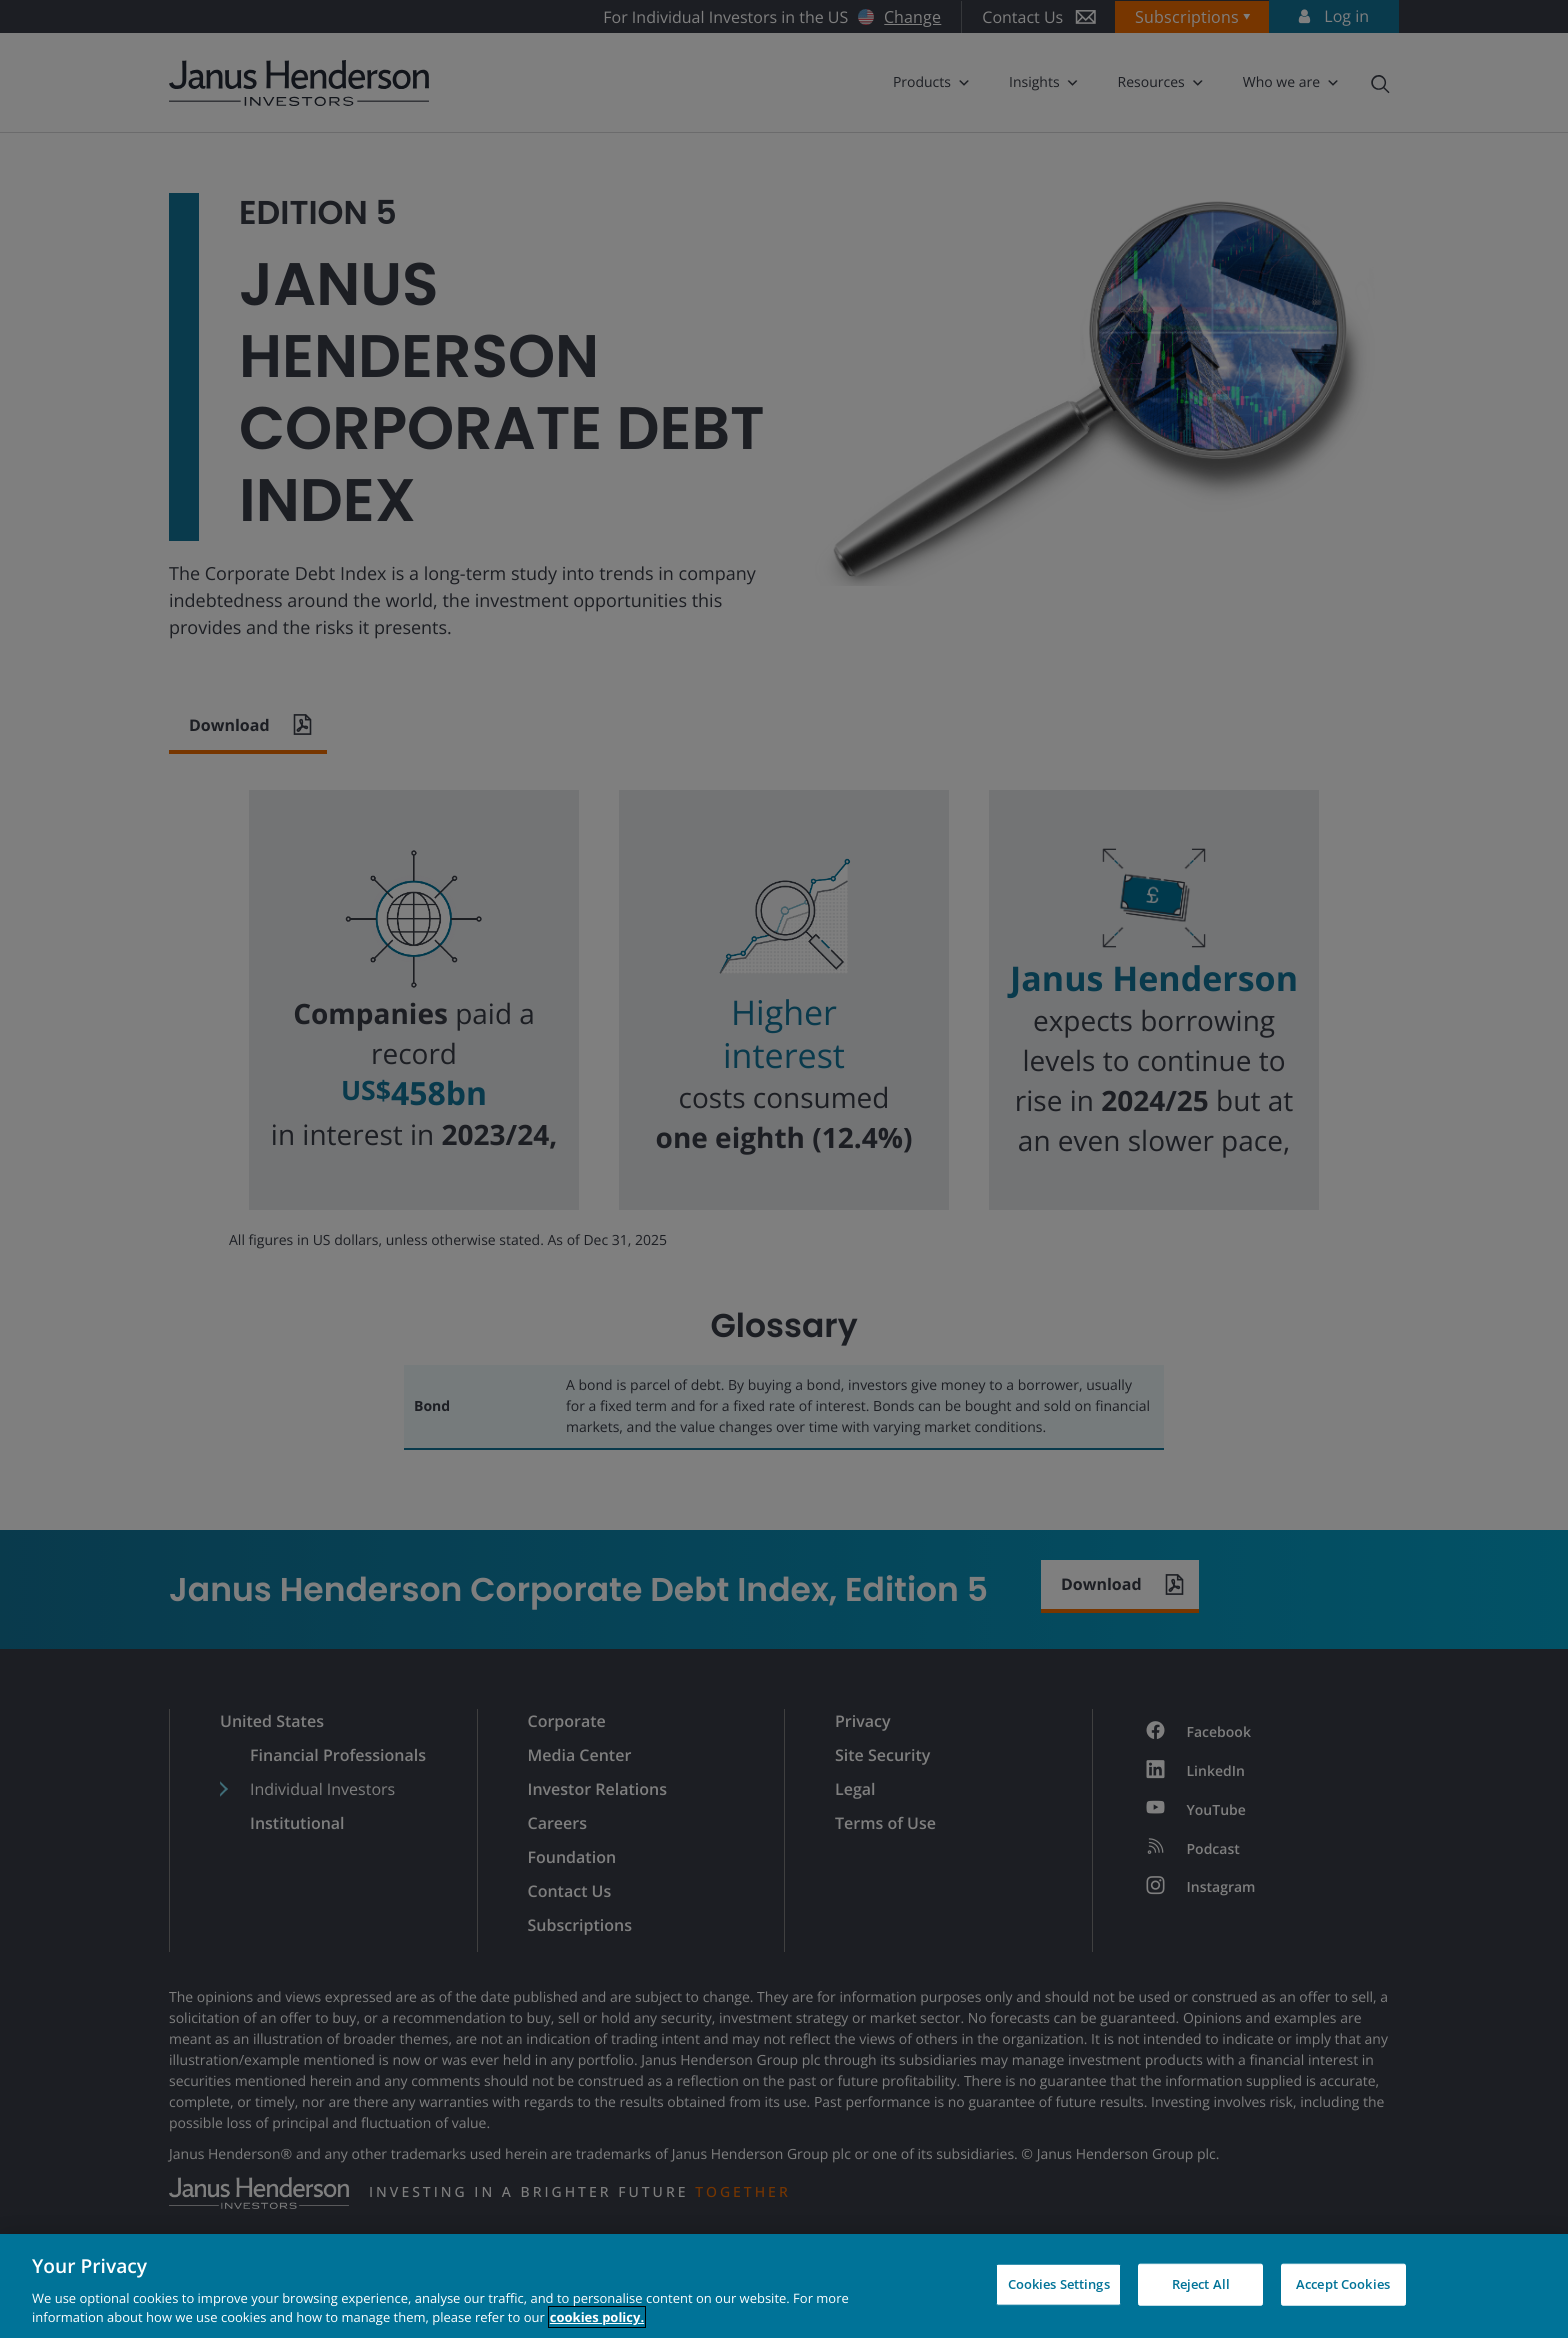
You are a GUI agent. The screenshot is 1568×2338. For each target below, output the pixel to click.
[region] (784, 2286)
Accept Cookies (1343, 2284)
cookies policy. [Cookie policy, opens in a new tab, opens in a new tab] (597, 2317)
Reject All (1201, 2284)
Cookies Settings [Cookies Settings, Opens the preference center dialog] (1059, 2284)
